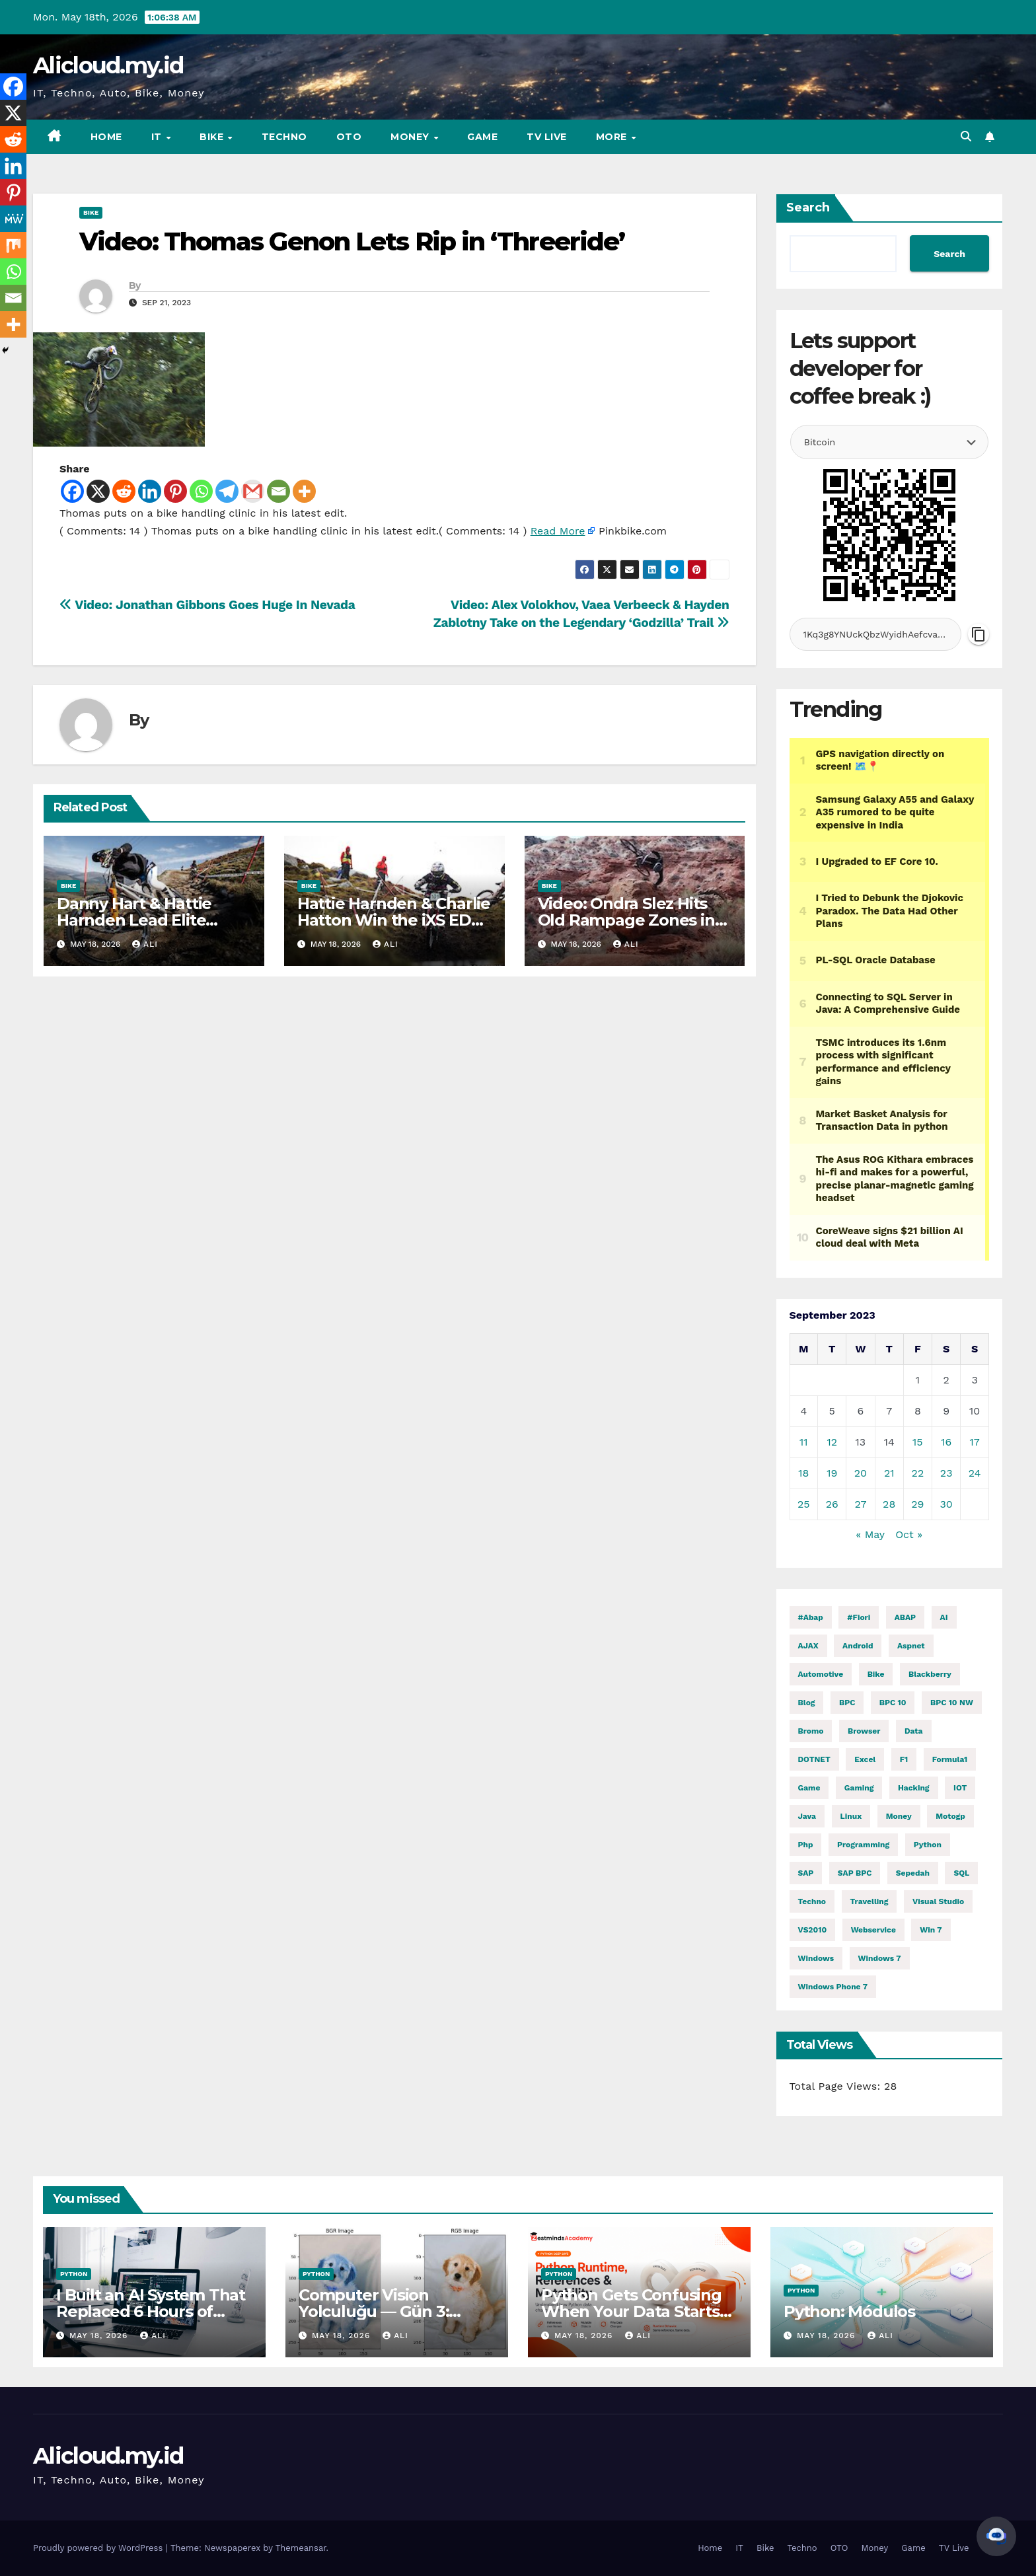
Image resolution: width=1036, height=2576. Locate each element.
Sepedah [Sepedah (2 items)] (913, 1873)
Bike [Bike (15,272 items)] (876, 1674)
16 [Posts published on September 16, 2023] (946, 1442)
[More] (304, 491)
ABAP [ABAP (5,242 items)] (905, 1617)
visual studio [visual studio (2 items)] (938, 1901)
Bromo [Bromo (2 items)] (811, 1731)
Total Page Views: (837, 2086)
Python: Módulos (849, 2311)
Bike (213, 137)
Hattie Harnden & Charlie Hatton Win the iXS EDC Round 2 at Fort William (393, 920)
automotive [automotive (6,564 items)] (821, 1674)
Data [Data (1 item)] (914, 1731)
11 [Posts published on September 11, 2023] (803, 1442)
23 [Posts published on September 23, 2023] (946, 1473)
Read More (558, 531)
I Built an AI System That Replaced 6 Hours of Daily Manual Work (150, 2311)
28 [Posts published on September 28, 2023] (889, 1504)
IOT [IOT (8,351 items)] (960, 1787)
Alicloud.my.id (108, 65)
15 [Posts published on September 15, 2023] (917, 1442)
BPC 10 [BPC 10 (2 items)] (892, 1702)
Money (411, 137)
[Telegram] (227, 491)
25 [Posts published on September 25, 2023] (803, 1504)
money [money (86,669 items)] (899, 1816)
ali (145, 944)
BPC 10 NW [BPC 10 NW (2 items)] (951, 1702)
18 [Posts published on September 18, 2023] (803, 1473)
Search (808, 207)
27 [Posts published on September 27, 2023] (860, 1504)
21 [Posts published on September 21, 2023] (889, 1473)
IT (158, 137)
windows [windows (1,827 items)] (816, 1958)
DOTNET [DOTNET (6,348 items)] (814, 1759)
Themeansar (301, 2548)
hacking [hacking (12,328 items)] (914, 1787)
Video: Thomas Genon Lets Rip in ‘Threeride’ (351, 241)
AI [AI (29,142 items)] (944, 1617)
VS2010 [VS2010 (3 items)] (812, 1929)
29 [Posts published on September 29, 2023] (917, 1504)
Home (106, 137)
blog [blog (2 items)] (806, 1702)
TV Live (547, 137)
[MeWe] (13, 218)
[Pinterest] (175, 491)
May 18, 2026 (100, 2335)
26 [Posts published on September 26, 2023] (832, 1504)
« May (870, 1534)
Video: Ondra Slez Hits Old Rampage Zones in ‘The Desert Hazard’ (626, 920)
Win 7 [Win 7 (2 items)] (931, 1929)
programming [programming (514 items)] (863, 1844)
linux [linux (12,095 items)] (851, 1816)
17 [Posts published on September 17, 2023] (975, 1442)
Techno (284, 137)
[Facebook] (72, 491)
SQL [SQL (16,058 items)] (961, 1873)
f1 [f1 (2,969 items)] (904, 1759)
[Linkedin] (149, 491)
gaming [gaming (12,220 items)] (859, 1787)
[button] (966, 136)
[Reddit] (123, 491)
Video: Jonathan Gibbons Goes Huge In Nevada (207, 604)
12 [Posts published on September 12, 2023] (832, 1442)
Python (73, 2273)
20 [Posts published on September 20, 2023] (860, 1473)
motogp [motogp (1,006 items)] (950, 1816)
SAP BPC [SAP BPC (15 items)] (855, 1873)
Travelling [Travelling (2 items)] (869, 1901)
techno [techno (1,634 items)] (812, 1901)
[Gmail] (252, 491)
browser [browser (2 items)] (864, 1731)
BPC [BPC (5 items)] (847, 1702)
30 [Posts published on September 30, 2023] (946, 1504)
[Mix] (13, 245)
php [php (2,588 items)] (805, 1844)
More (613, 137)
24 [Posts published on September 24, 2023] (975, 1473)
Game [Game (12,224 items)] (809, 1787)
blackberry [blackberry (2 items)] (929, 1674)
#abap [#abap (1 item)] (810, 1617)
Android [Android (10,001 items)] (857, 1645)
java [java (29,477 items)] (807, 1816)
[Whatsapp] (201, 491)
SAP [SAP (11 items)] (806, 1873)
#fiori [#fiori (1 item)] (858, 1617)
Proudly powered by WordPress (99, 2548)
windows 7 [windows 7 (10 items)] (879, 1958)
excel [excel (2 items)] (864, 1759)
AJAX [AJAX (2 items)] (808, 1645)
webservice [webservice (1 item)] (873, 1929)
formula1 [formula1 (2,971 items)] (950, 1759)
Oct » (908, 1534)
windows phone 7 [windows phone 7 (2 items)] (833, 1986)
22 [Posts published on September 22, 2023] (918, 1473)
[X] (98, 491)
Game (482, 137)
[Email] (278, 491)
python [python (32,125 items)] (928, 1844)
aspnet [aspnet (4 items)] (911, 1645)
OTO (349, 137)
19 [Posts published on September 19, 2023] (832, 1473)
